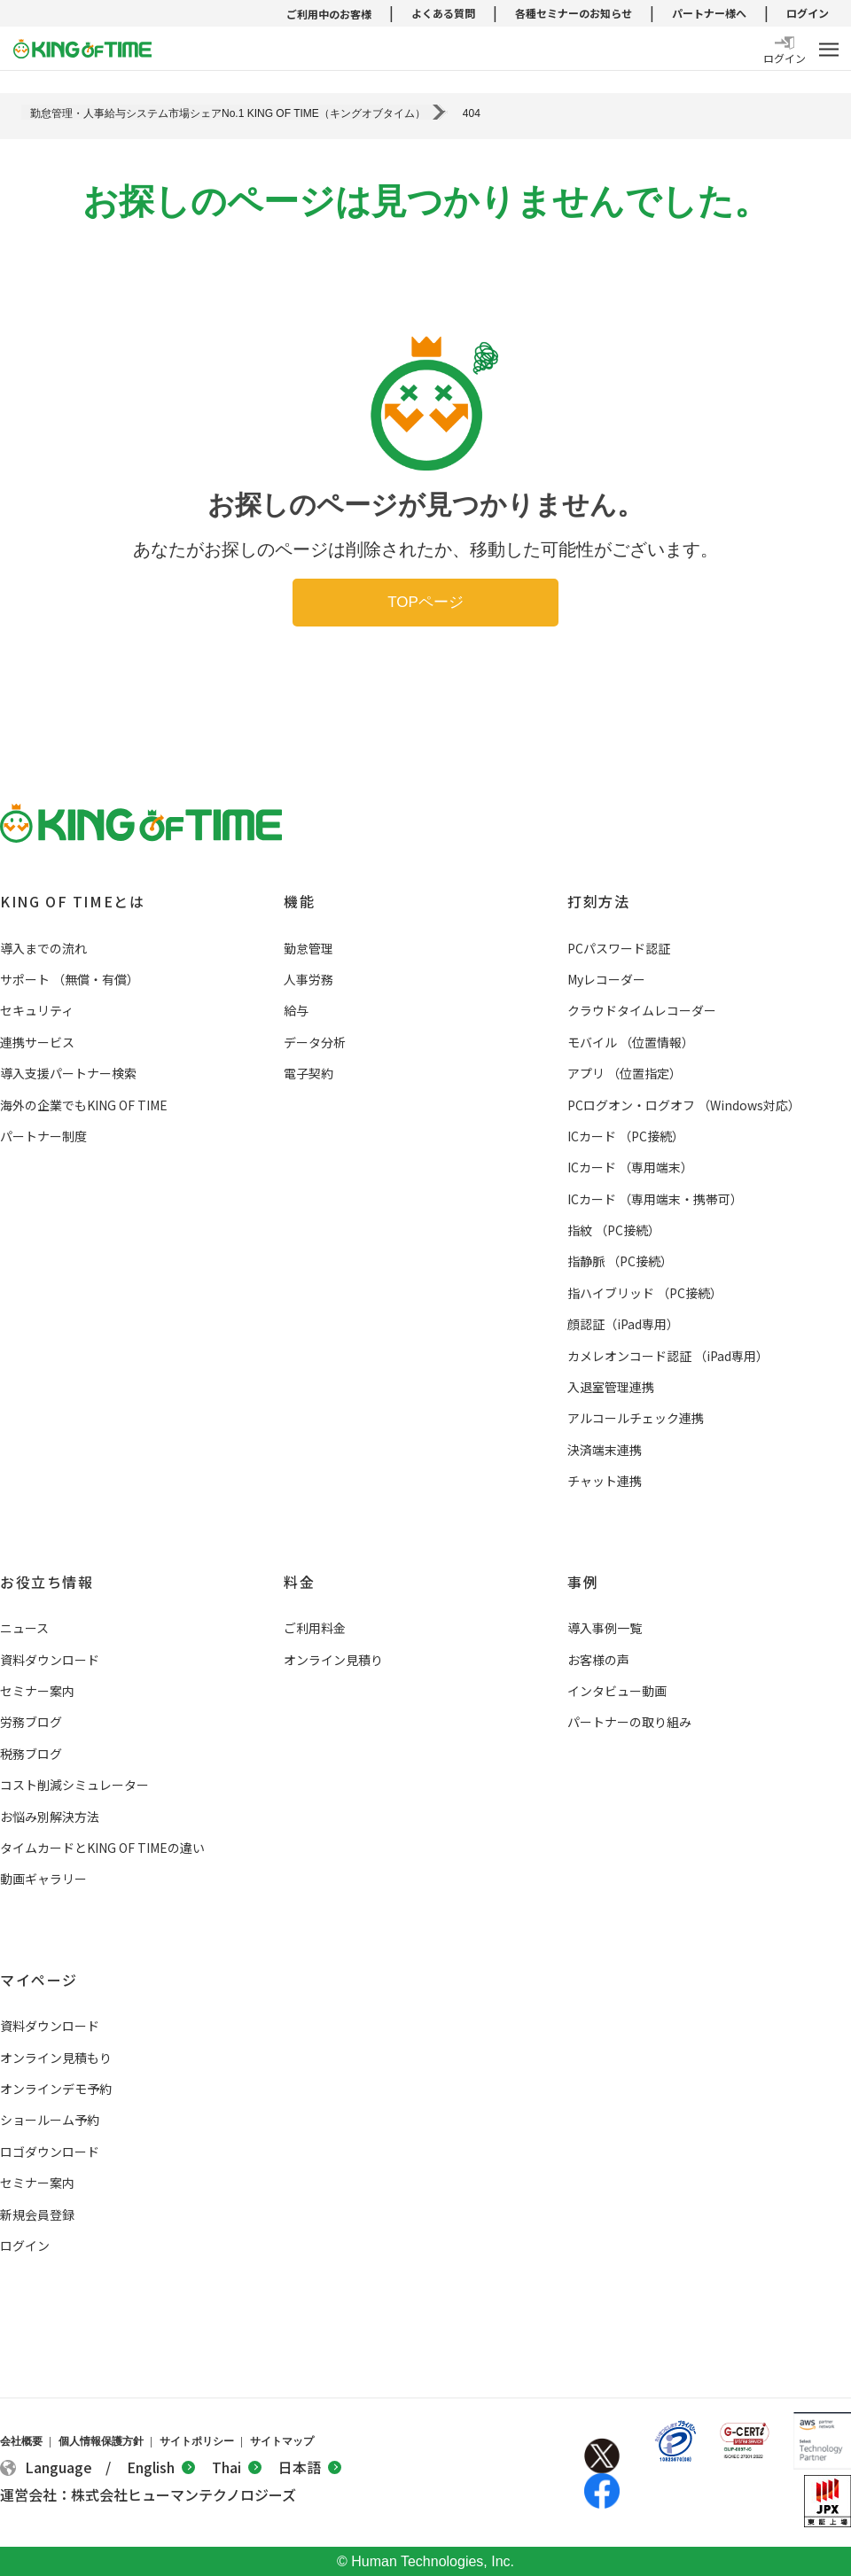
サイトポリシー (197, 2441)
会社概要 (21, 2441)
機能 (299, 901)
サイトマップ (282, 2441)
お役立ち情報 (47, 1581)
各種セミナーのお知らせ (573, 12)
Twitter (602, 2455)
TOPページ (425, 602)
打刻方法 (598, 901)
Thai (237, 2467)
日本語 (309, 2467)
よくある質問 (443, 12)
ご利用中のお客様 (328, 13)
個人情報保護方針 (101, 2441)
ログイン (807, 12)
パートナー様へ (709, 12)
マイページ (39, 1979)
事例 (582, 1581)
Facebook (602, 2491)
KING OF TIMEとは (72, 901)
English (161, 2467)
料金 (299, 1581)
